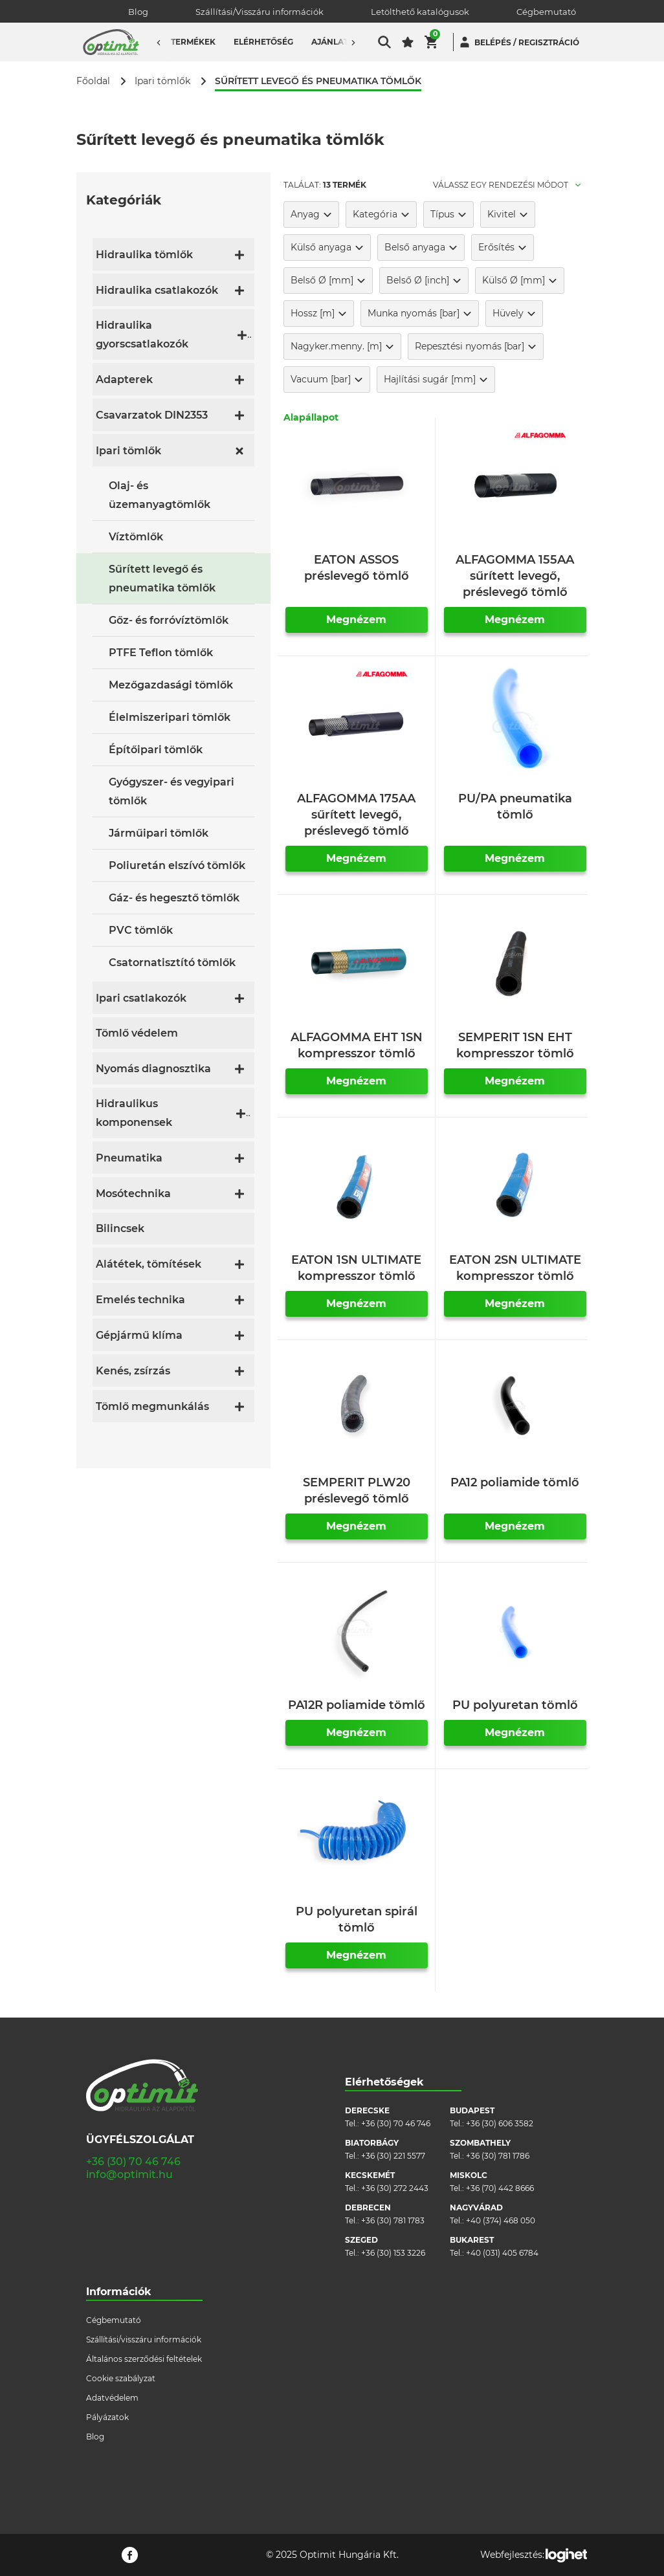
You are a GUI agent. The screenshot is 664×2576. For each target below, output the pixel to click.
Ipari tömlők (162, 81)
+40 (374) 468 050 (500, 2220)
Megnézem (356, 619)
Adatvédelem (112, 2398)
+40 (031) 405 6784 (502, 2253)
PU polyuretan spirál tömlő (356, 1919)
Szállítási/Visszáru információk (259, 11)
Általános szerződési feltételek (144, 2359)
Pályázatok (107, 2417)
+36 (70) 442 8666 (500, 2188)
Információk (118, 2291)
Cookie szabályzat (120, 2378)
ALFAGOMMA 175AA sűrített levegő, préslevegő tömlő (356, 814)
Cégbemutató (546, 11)
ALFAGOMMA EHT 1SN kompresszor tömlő (357, 1045)
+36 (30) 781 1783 (393, 2220)
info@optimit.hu (129, 2174)
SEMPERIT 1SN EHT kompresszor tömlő (515, 1045)
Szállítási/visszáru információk (143, 2339)
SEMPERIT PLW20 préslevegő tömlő (356, 1490)
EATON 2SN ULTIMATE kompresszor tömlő (515, 1268)
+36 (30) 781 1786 (497, 2156)
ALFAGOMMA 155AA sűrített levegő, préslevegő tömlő (515, 576)
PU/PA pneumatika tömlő (515, 806)
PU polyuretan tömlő (515, 1705)
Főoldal (93, 81)
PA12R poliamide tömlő (356, 1705)
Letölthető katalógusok (420, 11)
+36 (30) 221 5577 (393, 2156)
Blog (138, 11)
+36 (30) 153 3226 (393, 2253)
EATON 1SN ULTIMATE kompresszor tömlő (356, 1268)
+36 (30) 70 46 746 (133, 2161)
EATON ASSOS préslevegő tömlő (356, 568)
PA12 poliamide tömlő (514, 1482)
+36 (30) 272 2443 (394, 2188)
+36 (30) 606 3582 (499, 2123)
